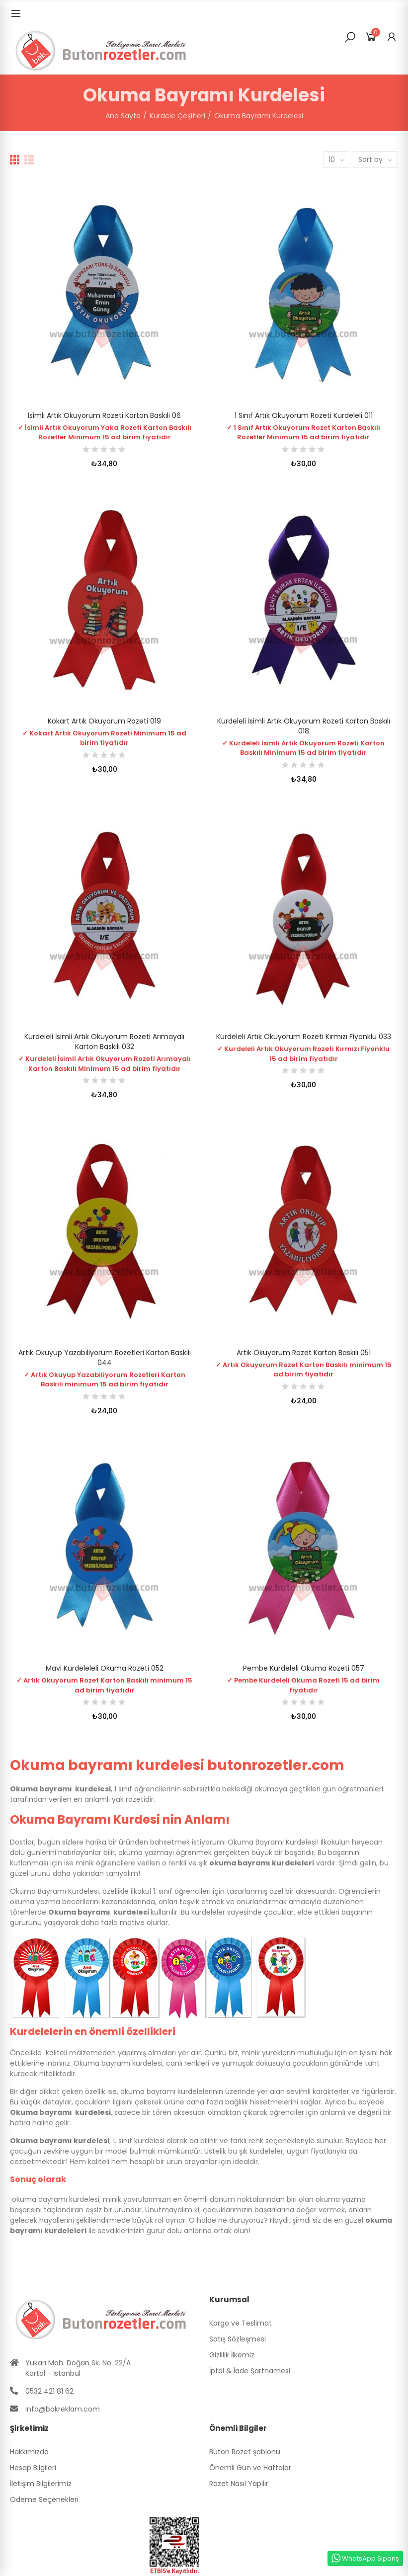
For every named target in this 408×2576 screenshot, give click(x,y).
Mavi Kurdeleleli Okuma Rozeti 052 (104, 1668)
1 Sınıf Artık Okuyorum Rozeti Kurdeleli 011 (304, 415)
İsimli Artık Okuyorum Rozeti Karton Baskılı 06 (104, 415)
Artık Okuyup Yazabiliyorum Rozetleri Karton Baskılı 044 (104, 1358)
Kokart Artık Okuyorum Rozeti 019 (104, 721)
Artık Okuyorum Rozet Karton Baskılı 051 (304, 1353)
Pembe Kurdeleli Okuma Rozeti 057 (303, 1668)
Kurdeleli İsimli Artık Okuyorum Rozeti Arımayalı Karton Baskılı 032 (104, 1041)
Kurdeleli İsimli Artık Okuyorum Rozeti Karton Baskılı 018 (303, 726)
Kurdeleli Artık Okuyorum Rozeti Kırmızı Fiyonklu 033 (303, 1037)
